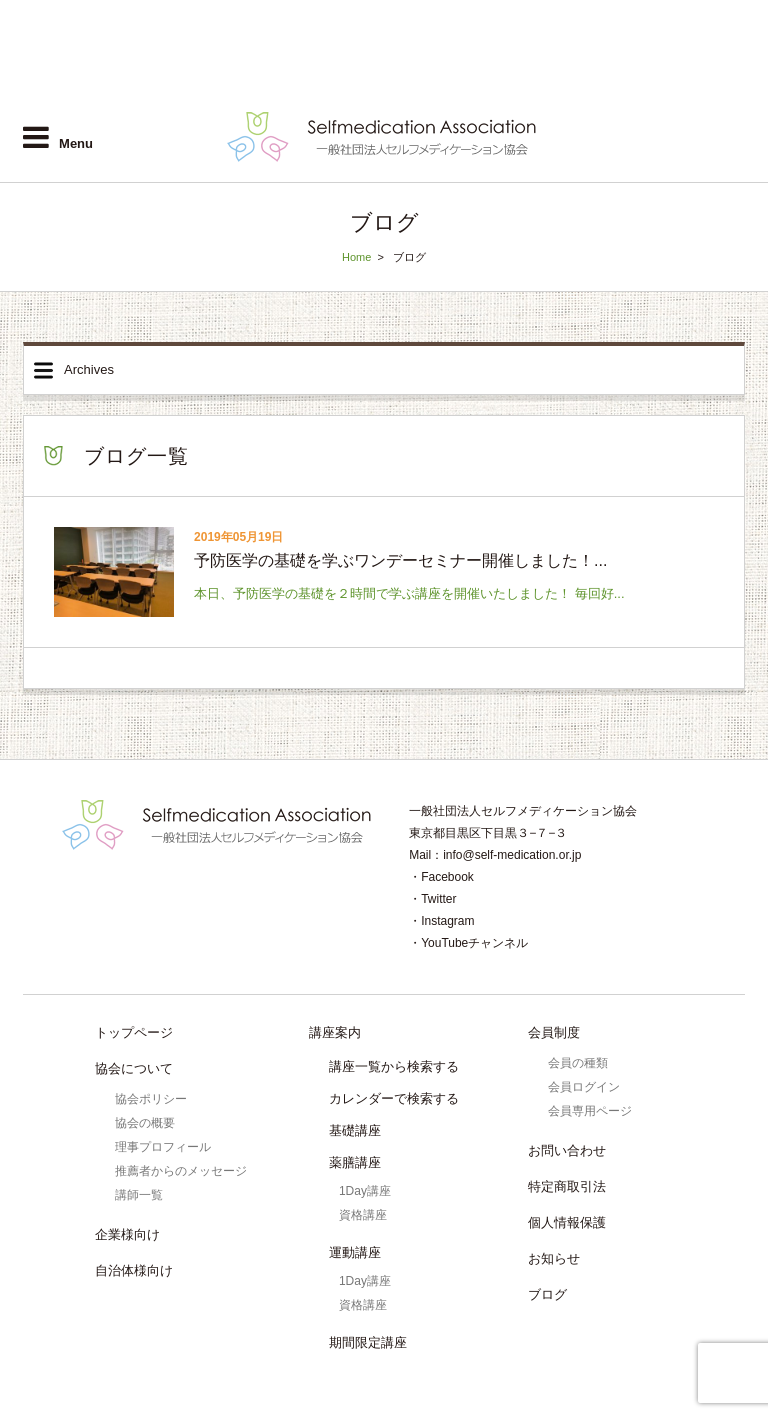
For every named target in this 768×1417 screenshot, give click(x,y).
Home (356, 257)
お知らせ (554, 1258)
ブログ (547, 1294)
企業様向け (500, 78)
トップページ (134, 1032)
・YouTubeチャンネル (468, 943)
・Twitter (432, 899)
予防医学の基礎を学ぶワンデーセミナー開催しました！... (400, 560)
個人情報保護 (567, 1222)
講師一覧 (139, 1195)
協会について (134, 1068)
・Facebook (441, 877)
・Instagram (441, 921)
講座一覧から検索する (394, 1066)
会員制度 (554, 1032)
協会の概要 (145, 1123)
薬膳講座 (355, 1162)
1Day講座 (365, 1191)
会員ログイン (708, 78)
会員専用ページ (590, 1111)
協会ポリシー (151, 1099)
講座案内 (335, 1032)
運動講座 (355, 1252)
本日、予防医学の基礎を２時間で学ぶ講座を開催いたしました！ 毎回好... (409, 593)
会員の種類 (578, 1063)
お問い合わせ (567, 1150)
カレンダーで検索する (394, 1098)
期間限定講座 (368, 1342)
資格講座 (363, 1215)
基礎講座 (355, 1130)
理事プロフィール (163, 1147)
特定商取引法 (567, 1186)
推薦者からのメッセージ (181, 1171)
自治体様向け (601, 78)
